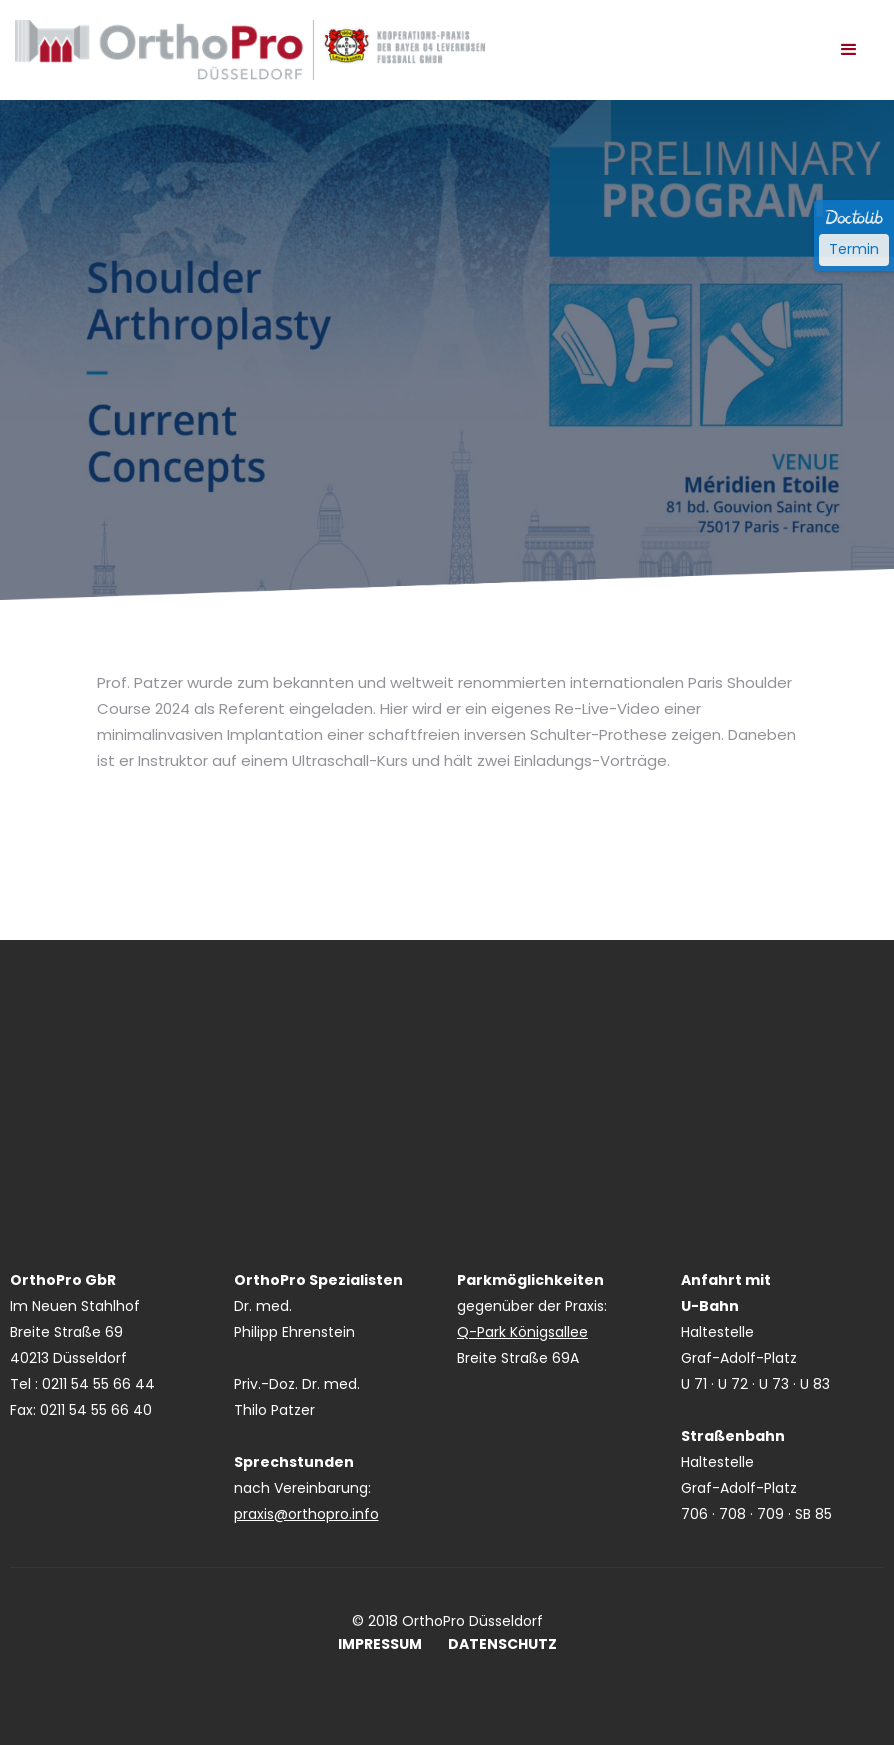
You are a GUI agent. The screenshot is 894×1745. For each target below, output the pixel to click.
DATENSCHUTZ (502, 1644)
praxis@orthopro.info (306, 1514)
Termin (854, 249)
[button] (849, 50)
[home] (250, 50)
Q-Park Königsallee (522, 1332)
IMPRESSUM (380, 1644)
